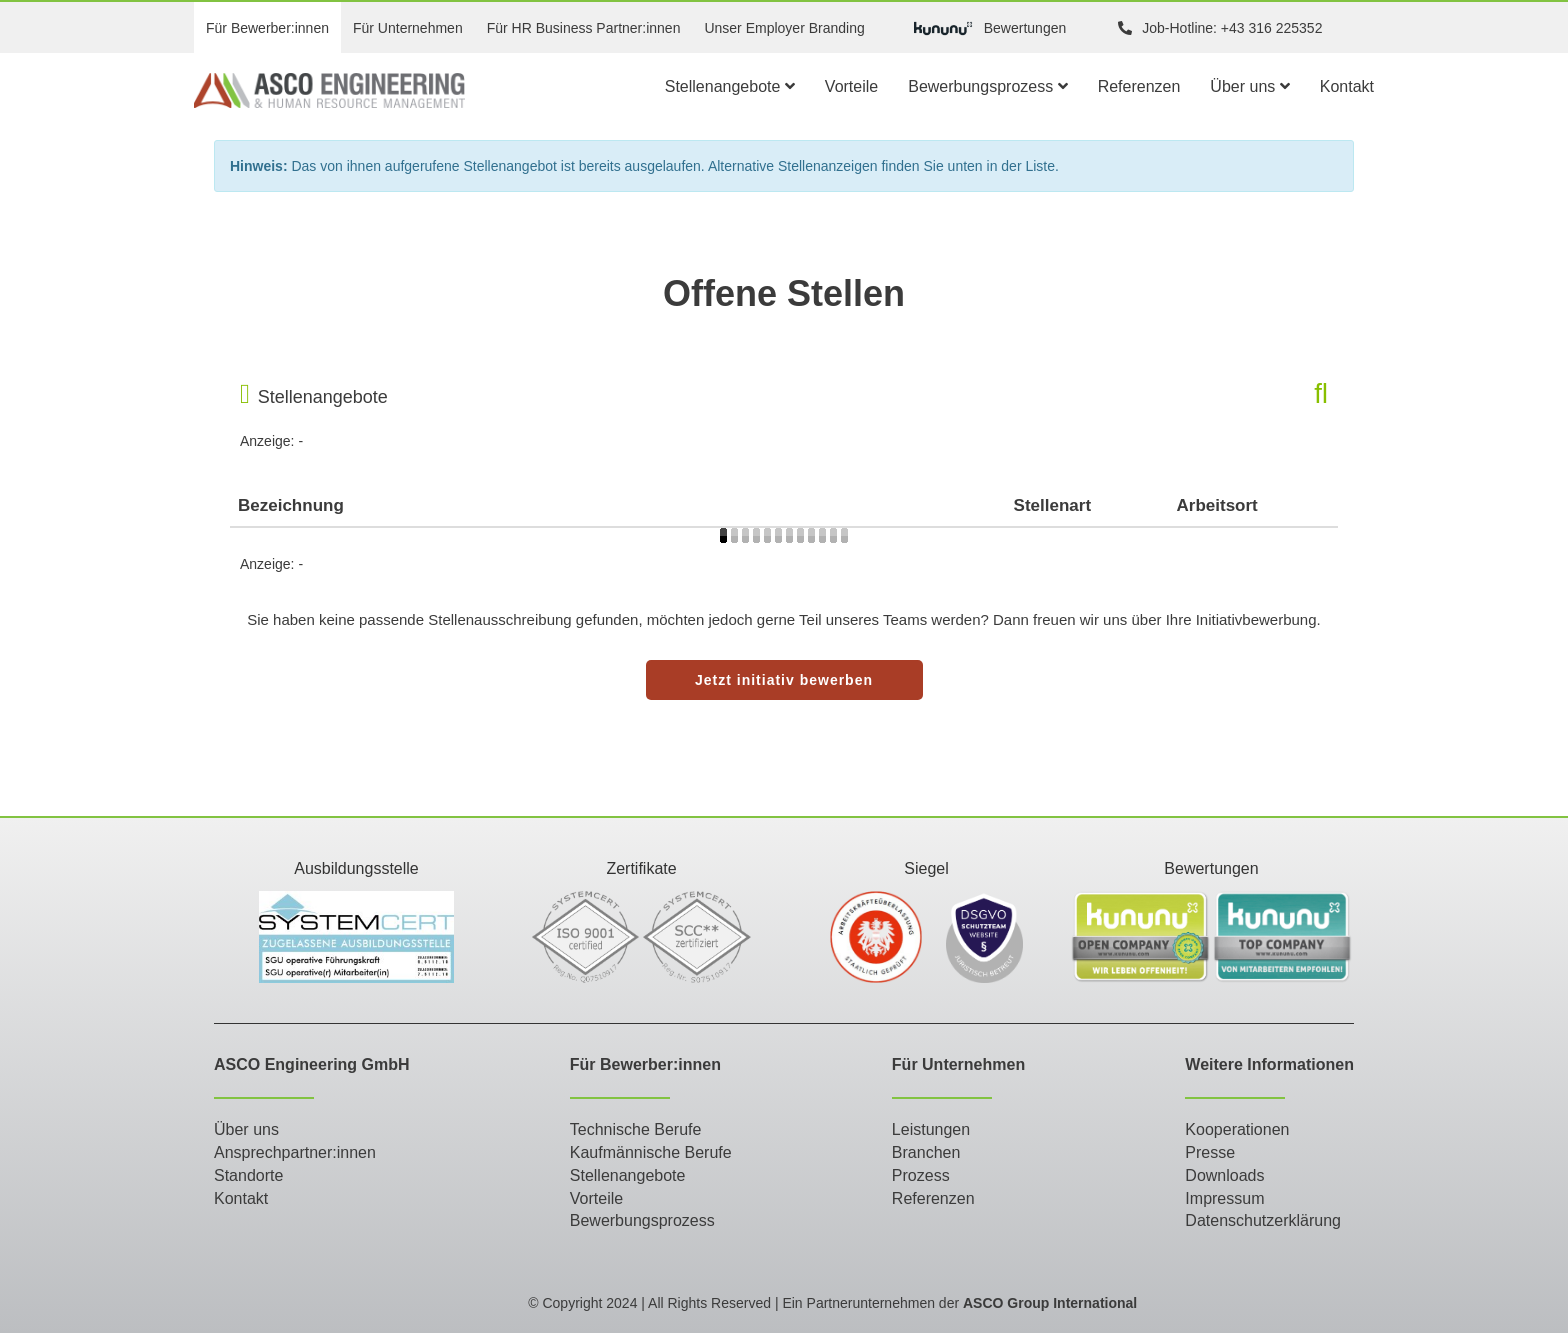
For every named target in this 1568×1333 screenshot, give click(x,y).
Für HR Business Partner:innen (584, 28)
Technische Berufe (636, 1129)
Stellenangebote (730, 86)
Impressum (1224, 1198)
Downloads (1224, 1175)
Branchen (926, 1152)
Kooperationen (1237, 1129)
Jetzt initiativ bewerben (784, 680)
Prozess (921, 1175)
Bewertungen (990, 28)
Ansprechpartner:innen (295, 1152)
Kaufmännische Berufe (651, 1152)
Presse (1210, 1152)
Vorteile (851, 86)
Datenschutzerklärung (1263, 1220)
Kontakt (1347, 86)
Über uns (1249, 86)
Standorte (248, 1175)
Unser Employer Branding (784, 28)
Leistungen (931, 1129)
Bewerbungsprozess (987, 86)
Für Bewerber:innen (267, 28)
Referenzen (1139, 86)
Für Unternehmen (408, 28)
